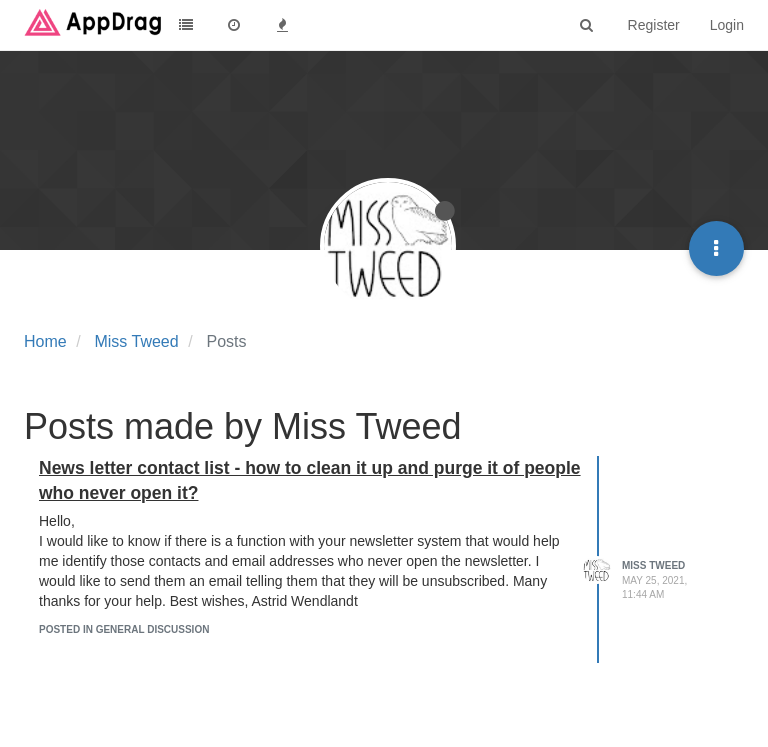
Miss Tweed (653, 565)
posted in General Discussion (124, 629)
